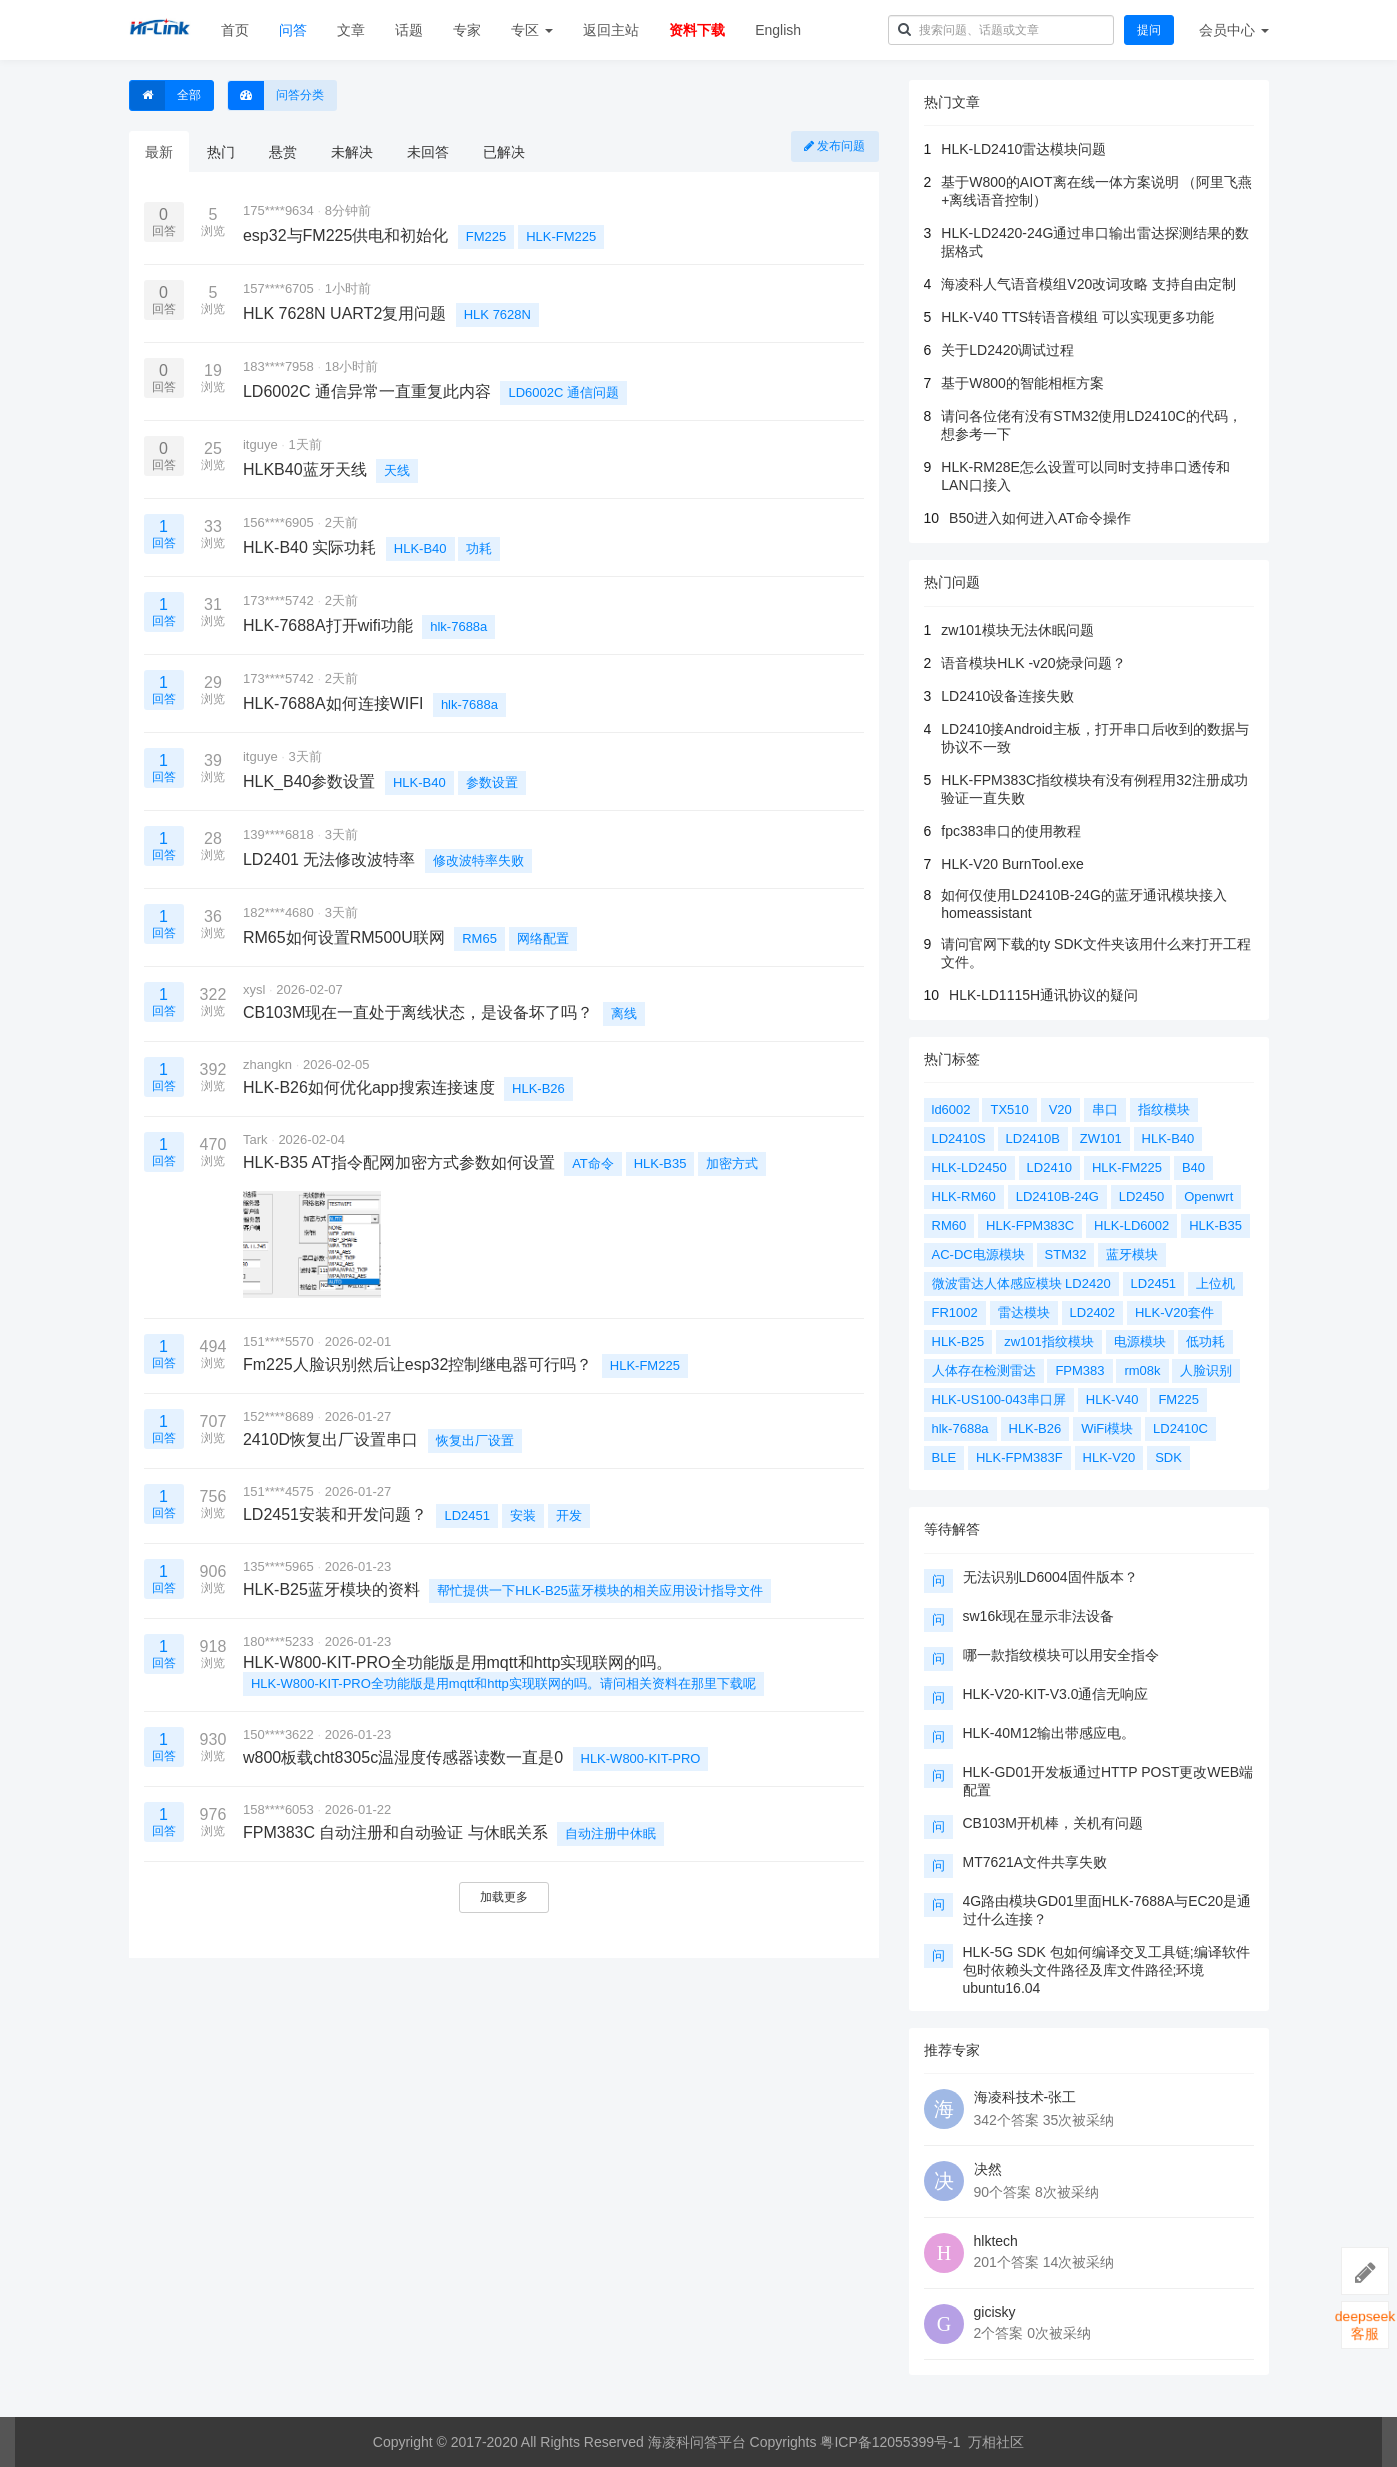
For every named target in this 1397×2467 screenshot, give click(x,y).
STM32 (1066, 1254)
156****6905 (278, 522)
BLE (944, 1457)
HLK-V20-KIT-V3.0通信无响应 (1056, 1694)
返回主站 (611, 30)
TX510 (1009, 1109)
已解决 (504, 152)
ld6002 (951, 1109)
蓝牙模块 (1132, 1254)
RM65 (479, 938)
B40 (1193, 1167)
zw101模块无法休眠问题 (1017, 630)
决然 (988, 2169)
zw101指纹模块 (1049, 1341)
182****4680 (278, 912)
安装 (523, 1515)
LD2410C (1180, 1428)
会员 (1234, 30)
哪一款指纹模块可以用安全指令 (1061, 1655)
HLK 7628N (497, 314)
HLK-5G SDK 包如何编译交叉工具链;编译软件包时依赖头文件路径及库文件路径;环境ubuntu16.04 (1106, 1970)
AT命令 (593, 1163)
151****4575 (278, 1491)
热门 (221, 152)
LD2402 (1093, 1312)
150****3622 (278, 1734)
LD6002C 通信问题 (563, 392)
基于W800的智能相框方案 (1022, 383)
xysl (254, 989)
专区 (532, 30)
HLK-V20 (1109, 1457)
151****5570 (278, 1341)
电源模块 (1140, 1341)
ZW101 (1101, 1138)
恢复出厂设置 (475, 1440)
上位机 (1215, 1283)
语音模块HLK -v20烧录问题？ (1033, 663)
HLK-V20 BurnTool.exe (1012, 864)
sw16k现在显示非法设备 (1039, 1616)
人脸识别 (1206, 1370)
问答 (293, 30)
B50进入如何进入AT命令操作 (1040, 518)
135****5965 (278, 1566)
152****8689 (278, 1416)
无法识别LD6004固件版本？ (1050, 1577)
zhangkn (267, 1064)
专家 (467, 30)
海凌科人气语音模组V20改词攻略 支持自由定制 (1088, 284)
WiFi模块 (1107, 1428)
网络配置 (543, 938)
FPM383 (1079, 1370)
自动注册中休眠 (610, 1833)
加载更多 (504, 1897)
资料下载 (697, 30)
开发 (569, 1515)
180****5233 (278, 1641)
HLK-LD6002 (1131, 1225)
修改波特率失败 (478, 860)
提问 (1149, 30)
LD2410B (1033, 1138)
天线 (397, 470)
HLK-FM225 (561, 236)
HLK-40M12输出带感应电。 (1049, 1733)
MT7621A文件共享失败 (1035, 1862)
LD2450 (1142, 1196)
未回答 (428, 152)
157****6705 (278, 288)
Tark (255, 1139)
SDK (1168, 1457)
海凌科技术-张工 (1025, 2097)
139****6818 (278, 834)
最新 (159, 152)
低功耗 (1205, 1341)
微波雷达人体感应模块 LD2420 (1021, 1283)
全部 (165, 95)
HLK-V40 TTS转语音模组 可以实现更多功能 (1077, 317)
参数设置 (492, 782)
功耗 (479, 548)
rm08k (1142, 1370)
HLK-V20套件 (1174, 1312)
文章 (351, 30)
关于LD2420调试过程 (1007, 350)
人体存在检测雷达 (984, 1370)
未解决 (352, 152)
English (778, 30)
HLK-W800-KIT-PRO (641, 1758)
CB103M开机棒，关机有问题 (1053, 1823)
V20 (1060, 1109)
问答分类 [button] (276, 95)
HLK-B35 (660, 1163)
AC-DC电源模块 (978, 1254)
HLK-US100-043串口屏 (999, 1399)
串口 (1105, 1109)
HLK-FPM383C (1030, 1225)
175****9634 (278, 210)
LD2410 (1050, 1167)
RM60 (949, 1225)
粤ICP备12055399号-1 (890, 2442)
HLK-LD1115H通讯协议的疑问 (1043, 995)
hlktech (996, 2241)
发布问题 (834, 146)
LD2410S (959, 1138)
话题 (409, 30)
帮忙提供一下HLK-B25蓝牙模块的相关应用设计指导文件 (600, 1590)
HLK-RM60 (964, 1196)
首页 (235, 30)
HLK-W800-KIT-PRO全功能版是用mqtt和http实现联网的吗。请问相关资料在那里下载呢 (503, 1683)
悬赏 (283, 152)
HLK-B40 (420, 548)
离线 (624, 1013)
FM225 (486, 236)
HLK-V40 (1112, 1399)
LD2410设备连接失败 (1007, 696)
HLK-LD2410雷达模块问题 (1023, 149)
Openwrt (1208, 1196)
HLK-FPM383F (1019, 1457)
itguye (260, 444)
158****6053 (278, 1809)
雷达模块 (1024, 1312)
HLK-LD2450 (969, 1167)
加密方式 (732, 1163)
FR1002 (955, 1312)
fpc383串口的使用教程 (1011, 831)
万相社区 (996, 2442)
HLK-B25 (958, 1341)
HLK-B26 (538, 1088)
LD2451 (467, 1515)
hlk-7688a (458, 626)
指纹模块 (1164, 1109)
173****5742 (278, 600)
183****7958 (278, 366)
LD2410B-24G (1057, 1196)
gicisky (995, 2312)
